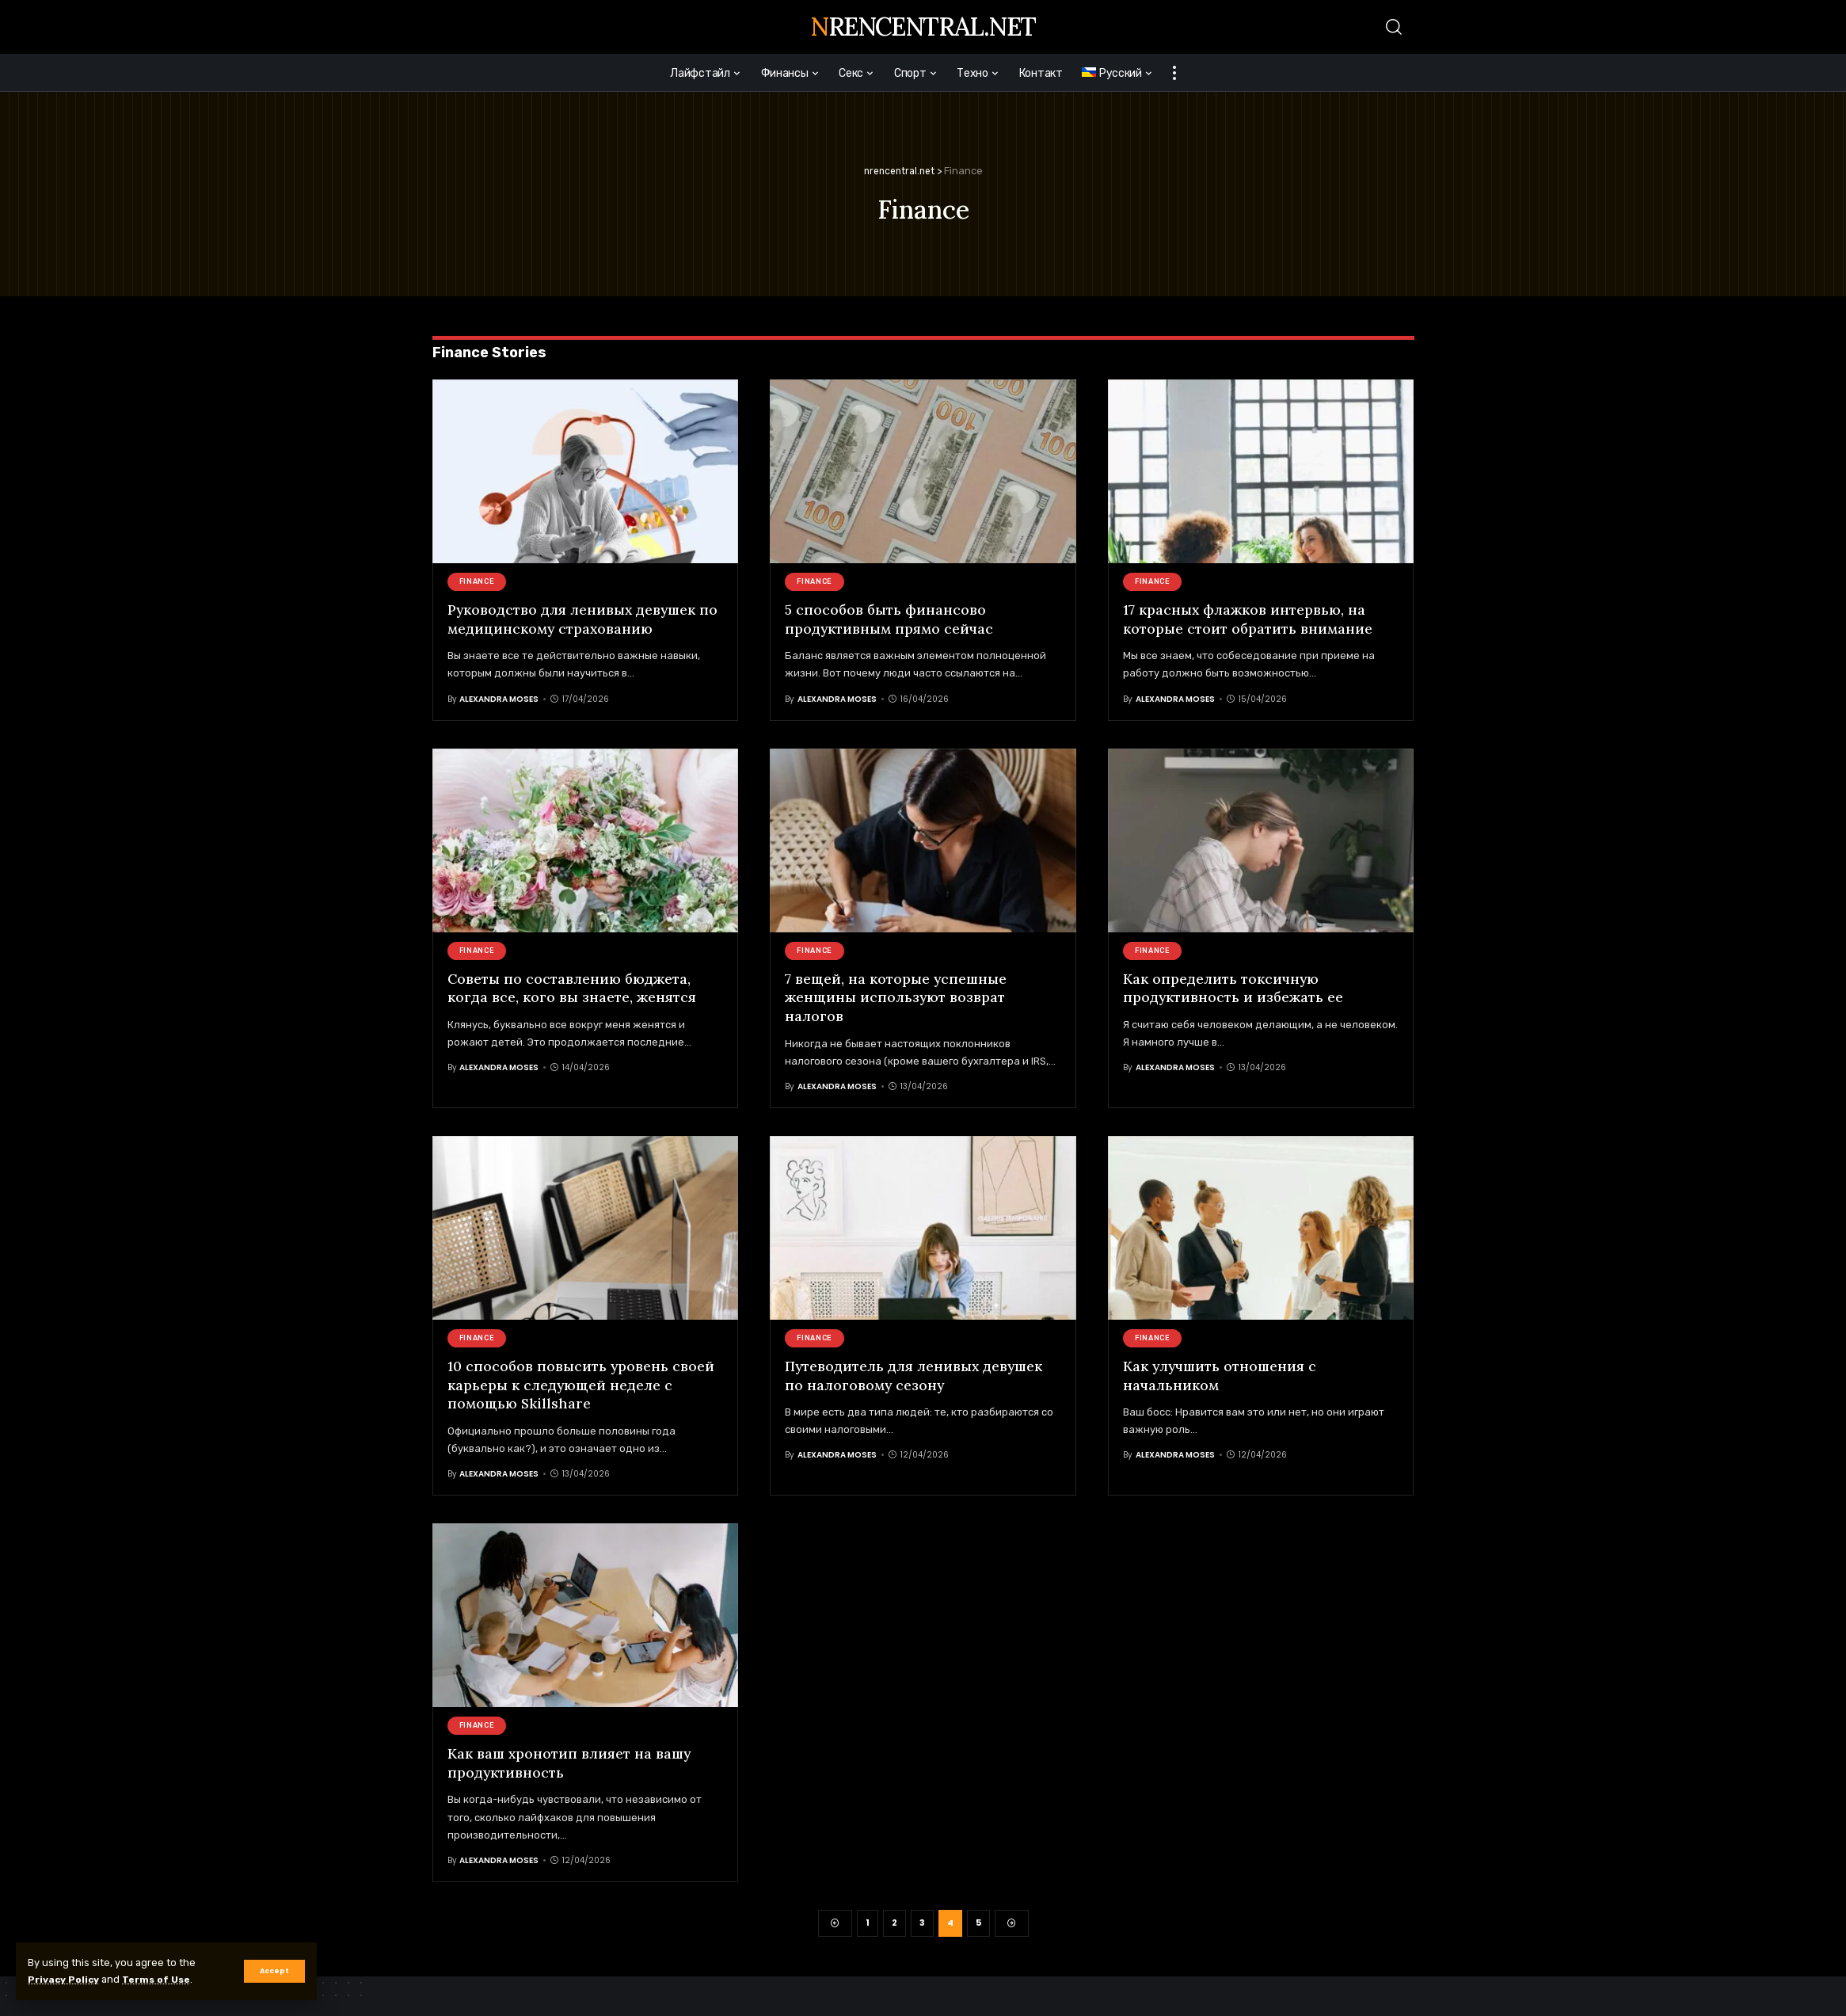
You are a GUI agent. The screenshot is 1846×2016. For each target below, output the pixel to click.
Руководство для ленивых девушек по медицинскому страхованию (584, 618)
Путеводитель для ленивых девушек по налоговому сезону (915, 1374)
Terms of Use (164, 1979)
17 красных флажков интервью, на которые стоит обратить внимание (1249, 618)
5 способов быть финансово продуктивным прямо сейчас (890, 618)
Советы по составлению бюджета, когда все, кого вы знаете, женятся (572, 987)
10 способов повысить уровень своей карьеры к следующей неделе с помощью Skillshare (581, 1384)
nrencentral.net (922, 27)
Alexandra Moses (499, 698)
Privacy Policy (66, 1979)
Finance (476, 581)
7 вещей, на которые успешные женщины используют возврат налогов (897, 996)
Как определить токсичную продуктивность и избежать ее (1234, 987)
